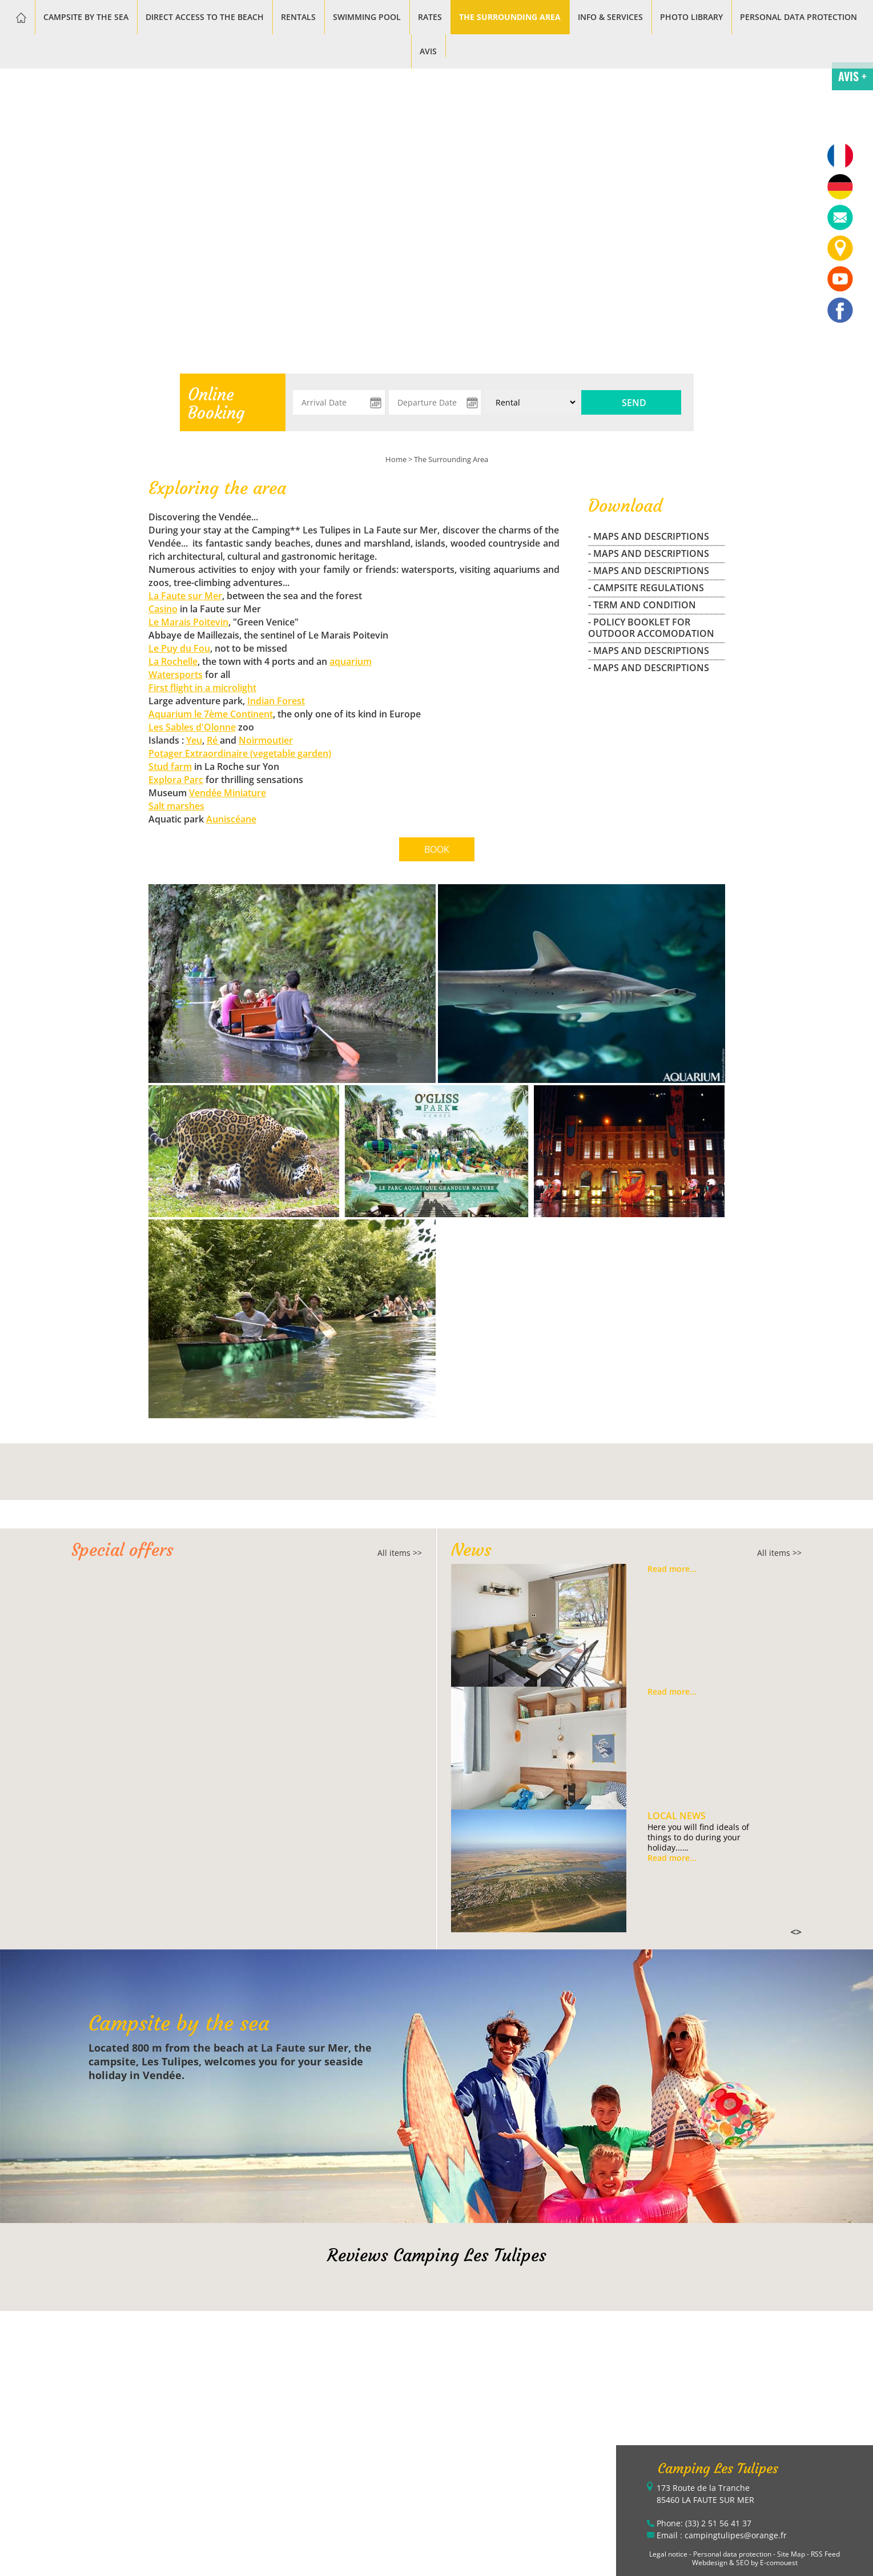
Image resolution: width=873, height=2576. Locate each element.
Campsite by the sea (85, 16)
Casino (163, 609)
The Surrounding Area (510, 16)
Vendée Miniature (227, 793)
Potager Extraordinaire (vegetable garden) (239, 753)
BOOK (436, 849)
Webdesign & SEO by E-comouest (745, 2562)
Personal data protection (798, 16)
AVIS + (852, 76)
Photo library (691, 16)
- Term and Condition (642, 605)
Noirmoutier (266, 740)
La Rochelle (173, 661)
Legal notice (668, 2554)
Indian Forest (276, 701)
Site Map (791, 2554)
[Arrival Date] (339, 402)
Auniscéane (231, 819)
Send (634, 402)
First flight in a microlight (202, 687)
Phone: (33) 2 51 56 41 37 (704, 2523)
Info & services (610, 16)
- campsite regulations (646, 587)
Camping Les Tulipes (718, 2468)
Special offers (122, 1549)
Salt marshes (176, 806)
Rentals (298, 16)
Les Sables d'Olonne (192, 727)
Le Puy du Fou (179, 648)
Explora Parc (175, 779)
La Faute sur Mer (185, 595)
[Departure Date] (435, 402)
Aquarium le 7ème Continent (210, 714)
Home (396, 459)
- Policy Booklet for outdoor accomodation (651, 628)
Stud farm (170, 766)
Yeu (194, 740)
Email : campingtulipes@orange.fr (722, 2535)
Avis (428, 51)
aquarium (350, 661)
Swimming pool (367, 16)
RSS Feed (825, 2554)
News (471, 1549)
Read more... (672, 1569)
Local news (676, 1815)
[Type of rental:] (531, 402)
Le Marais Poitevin (188, 622)
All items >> (399, 1552)
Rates (430, 16)
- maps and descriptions (648, 536)
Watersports (175, 674)
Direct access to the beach (205, 16)
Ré (213, 740)
